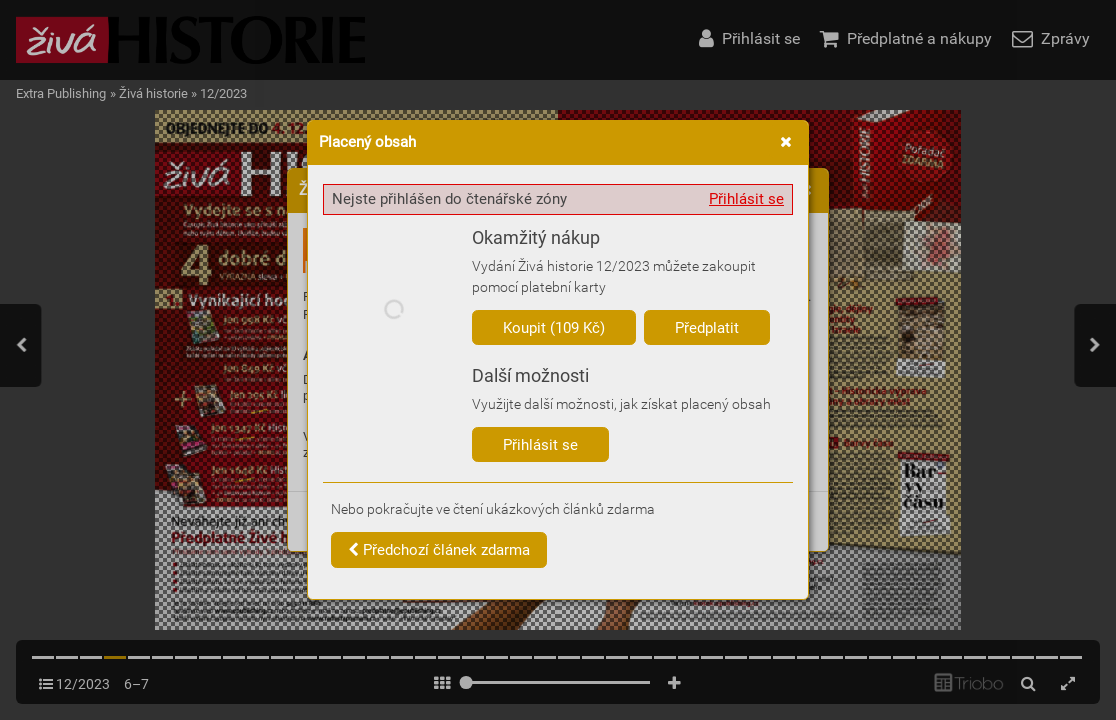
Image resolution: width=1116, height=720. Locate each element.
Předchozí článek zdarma (439, 550)
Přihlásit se (746, 199)
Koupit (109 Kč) (554, 328)
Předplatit (707, 328)
